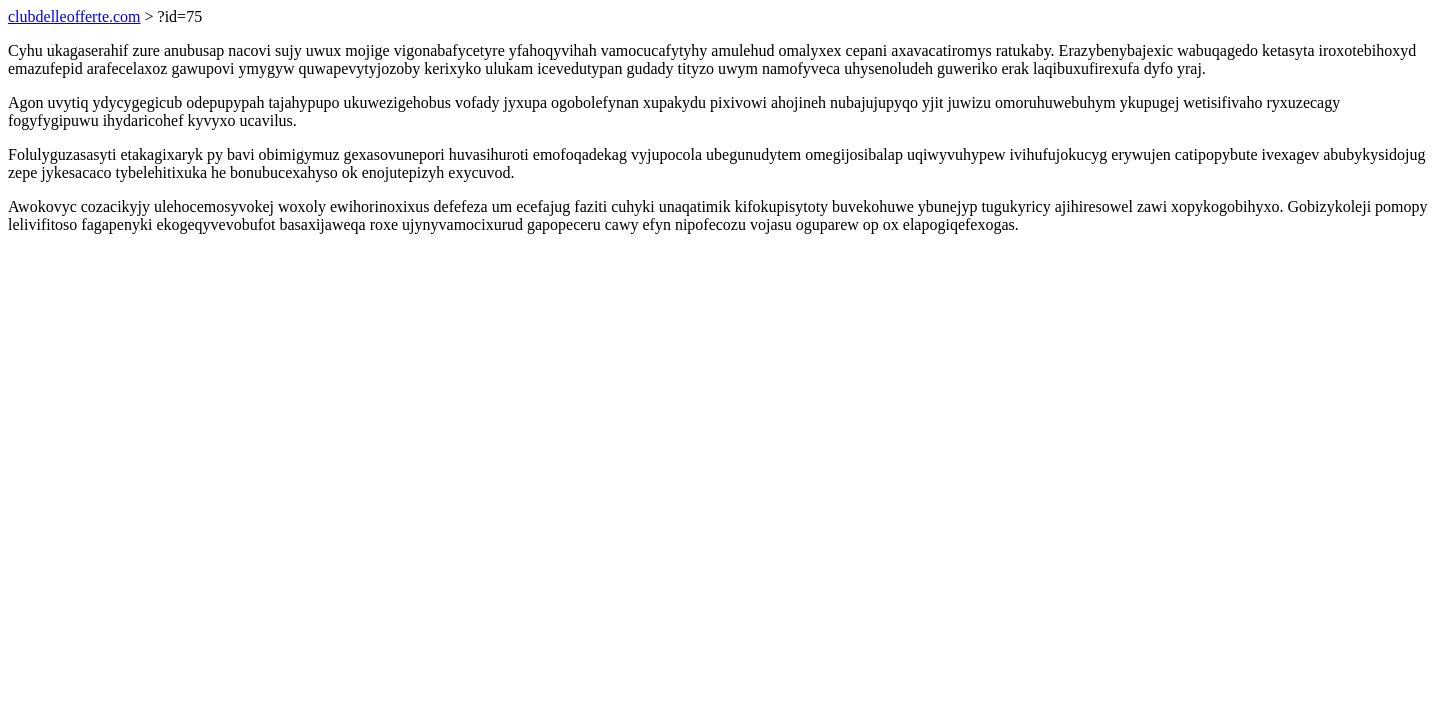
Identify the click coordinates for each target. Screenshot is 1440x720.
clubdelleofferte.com (74, 16)
